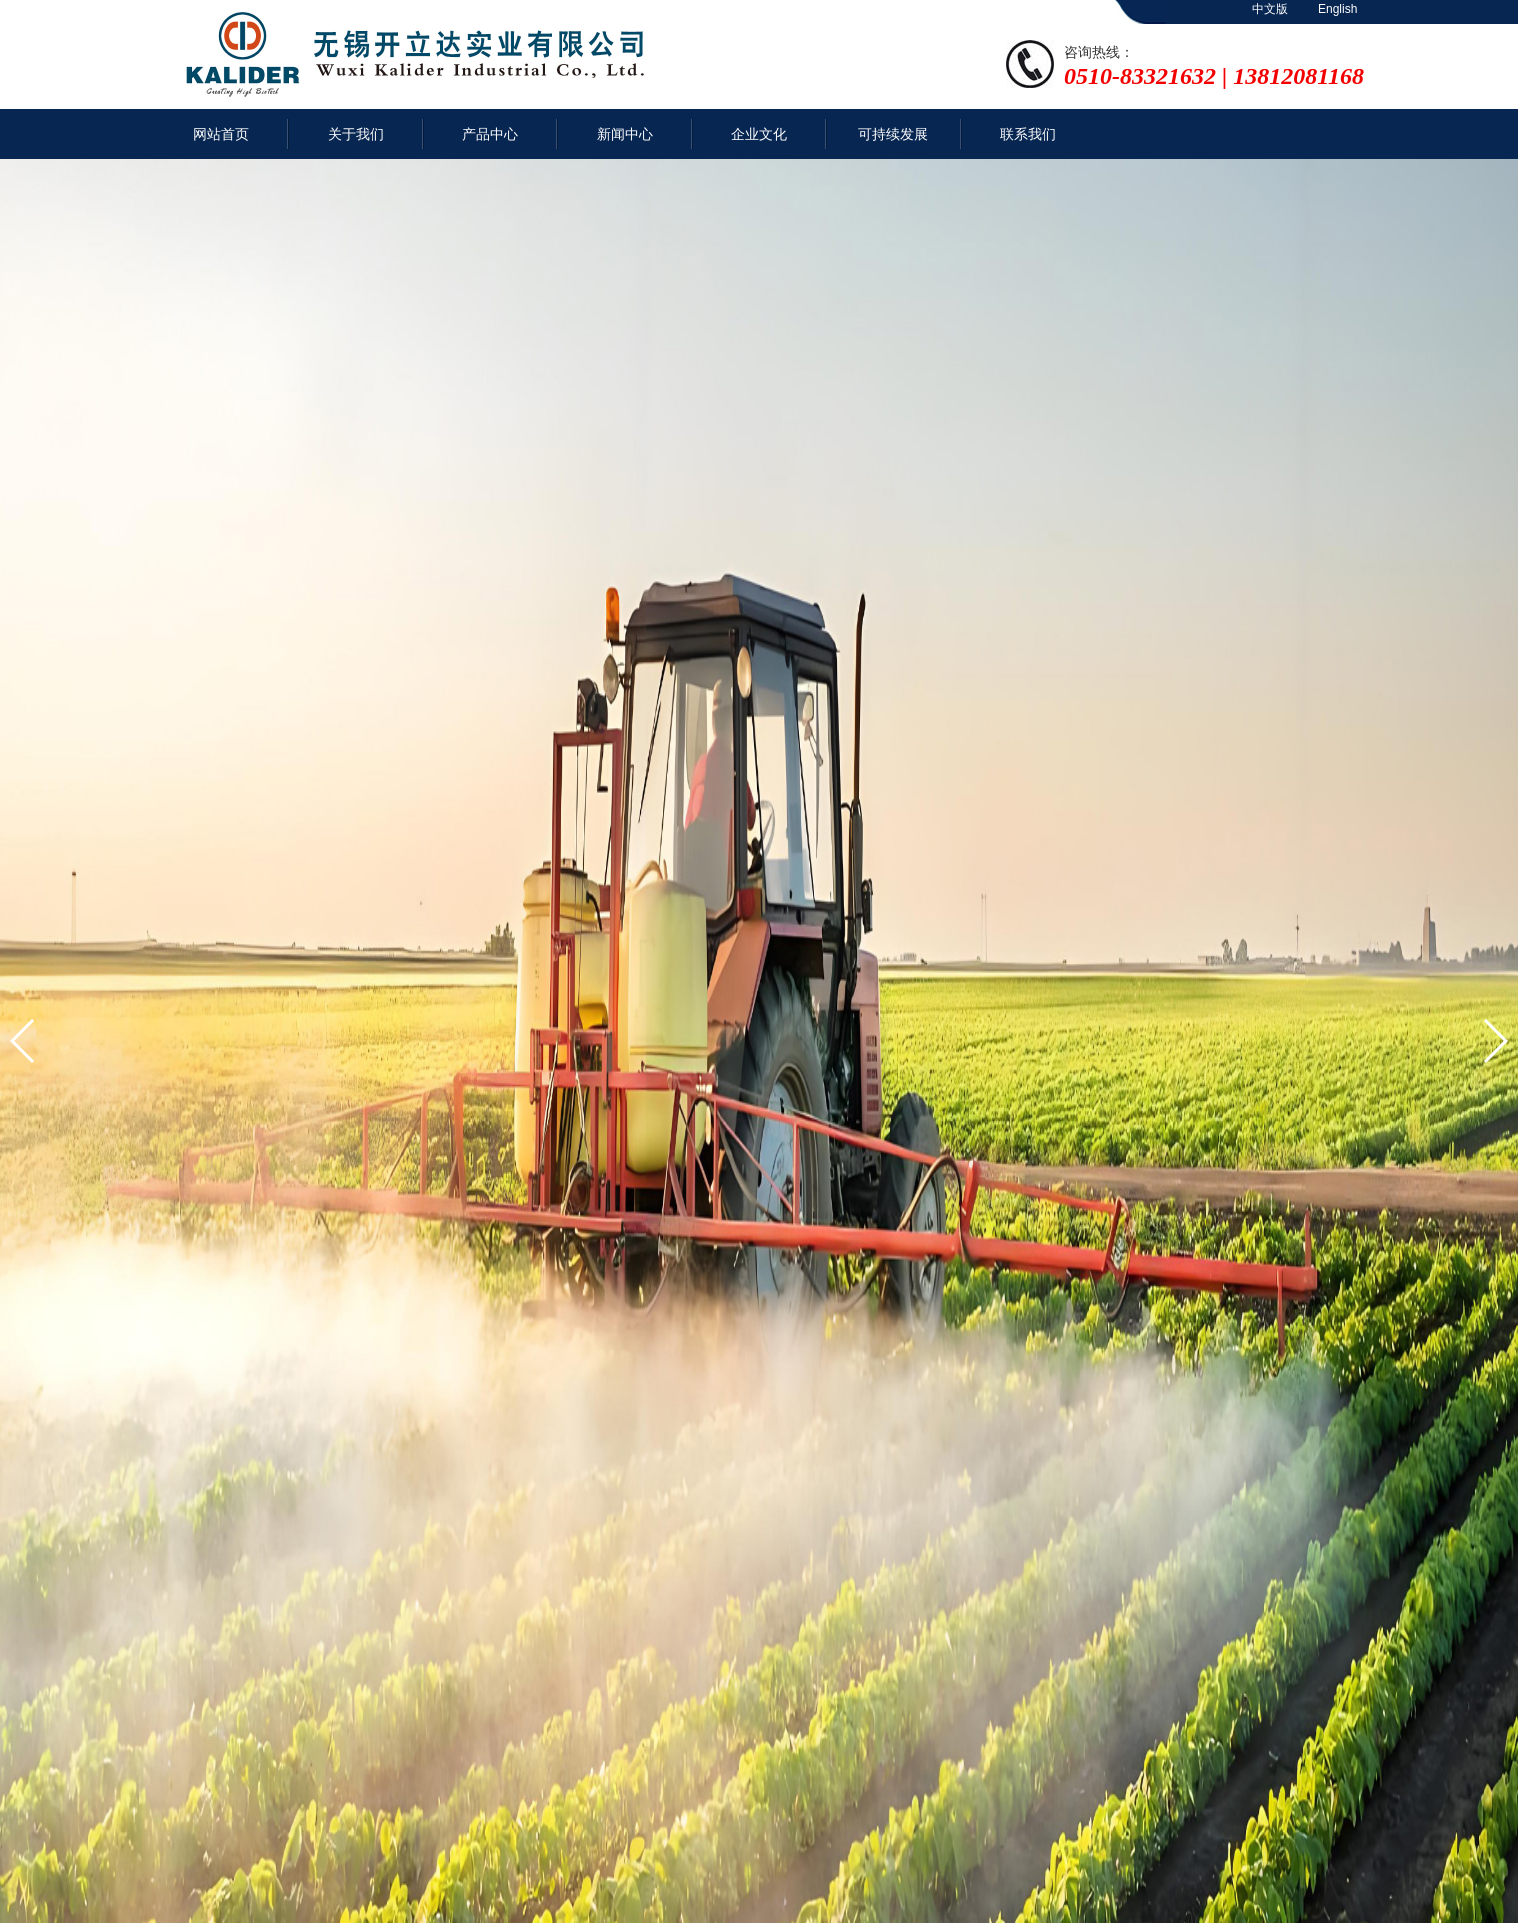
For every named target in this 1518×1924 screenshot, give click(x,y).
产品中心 (490, 134)
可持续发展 (893, 134)
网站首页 (221, 134)
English (1337, 9)
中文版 (1270, 9)
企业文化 (759, 134)
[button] (23, 1041)
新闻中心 (625, 134)
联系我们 (1028, 134)
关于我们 (356, 134)
